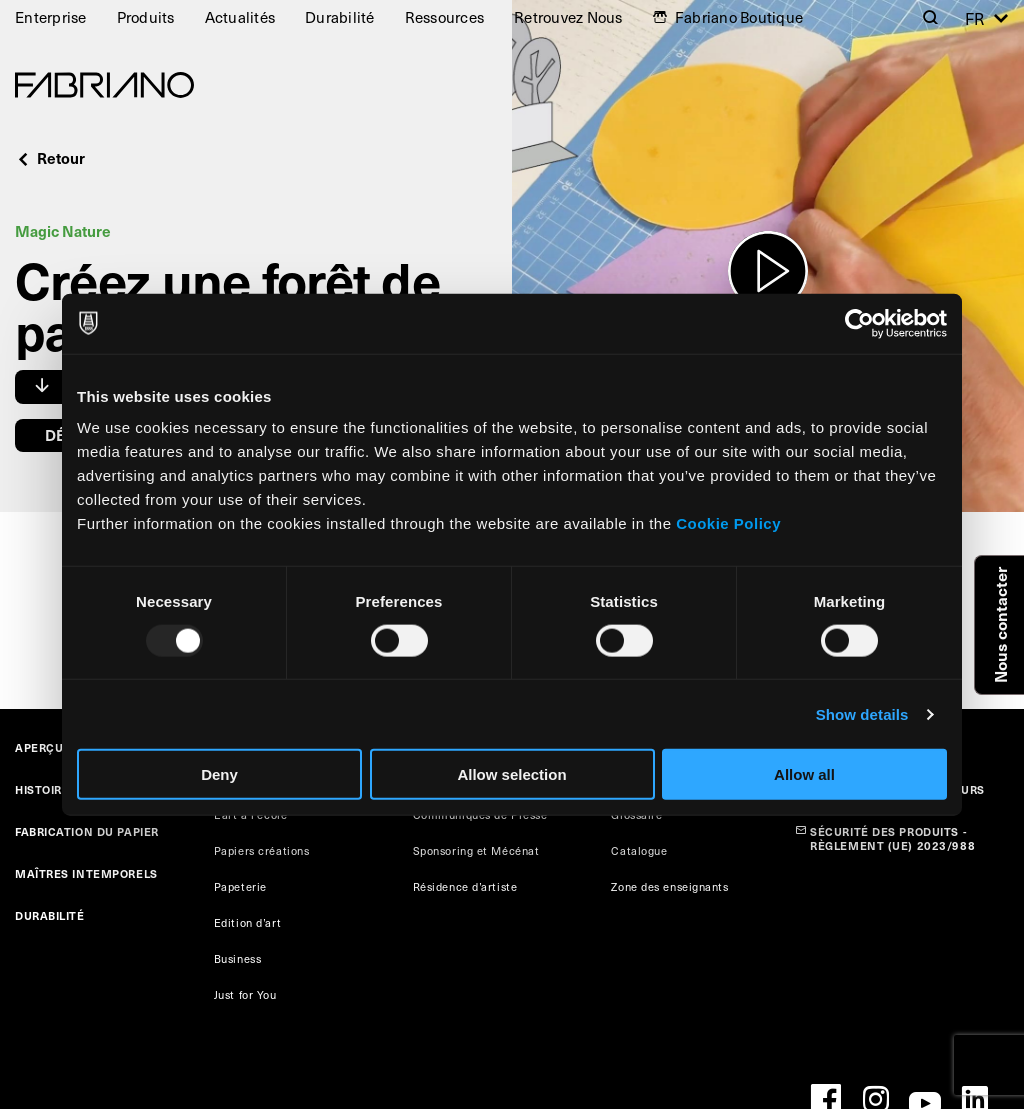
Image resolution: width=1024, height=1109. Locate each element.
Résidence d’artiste (465, 886)
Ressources (445, 17)
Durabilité (340, 17)
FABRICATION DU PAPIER (87, 831)
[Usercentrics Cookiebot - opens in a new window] (859, 323)
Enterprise (51, 17)
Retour (50, 157)
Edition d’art (247, 922)
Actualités (240, 17)
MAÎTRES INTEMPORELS (86, 873)
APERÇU (39, 747)
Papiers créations (262, 850)
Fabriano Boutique (739, 17)
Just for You (245, 994)
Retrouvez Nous (568, 17)
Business (237, 958)
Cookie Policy (728, 523)
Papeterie (240, 886)
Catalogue (639, 850)
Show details (862, 713)
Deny (219, 774)
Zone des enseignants (669, 886)
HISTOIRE (42, 789)
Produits (146, 17)
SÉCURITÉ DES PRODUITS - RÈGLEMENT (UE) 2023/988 (892, 838)
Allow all (804, 774)
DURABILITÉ (50, 915)
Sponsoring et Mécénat (476, 850)
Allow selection (511, 774)
